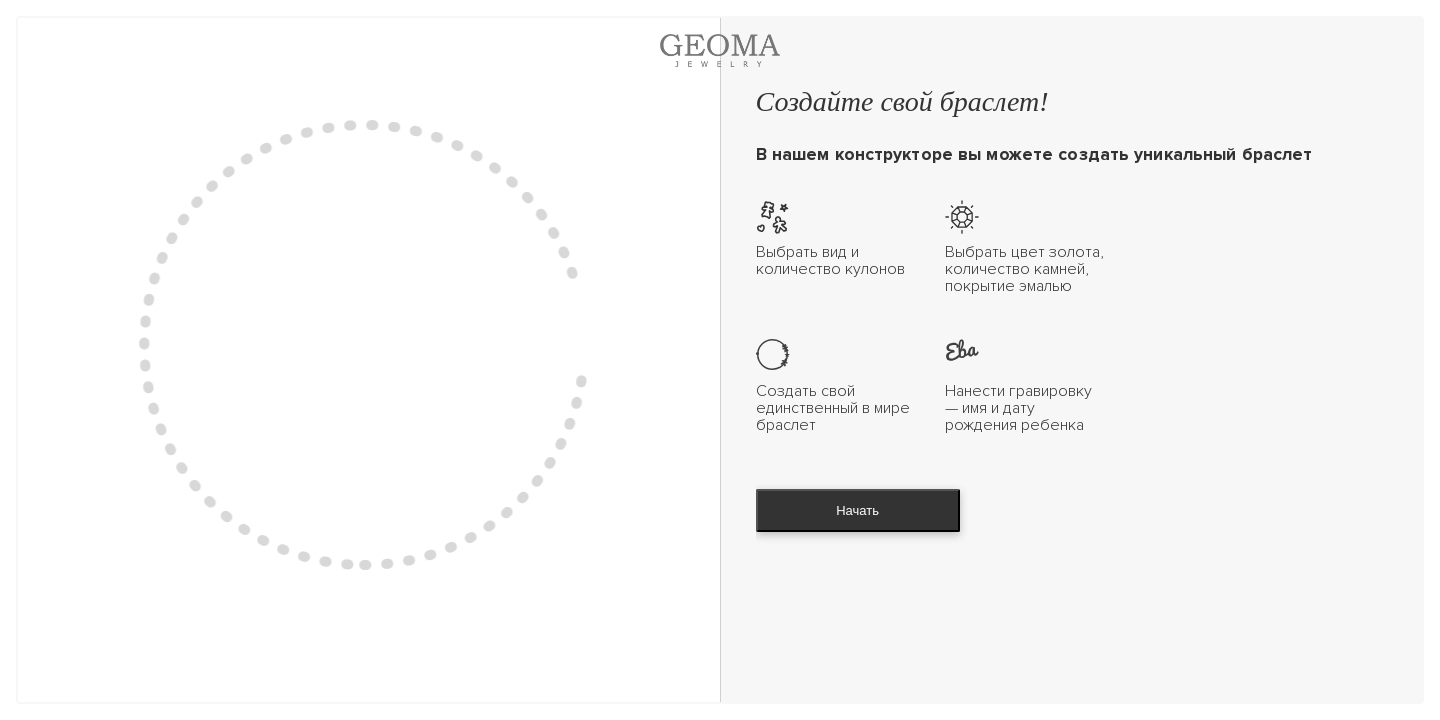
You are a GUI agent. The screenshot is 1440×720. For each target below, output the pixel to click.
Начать (857, 510)
